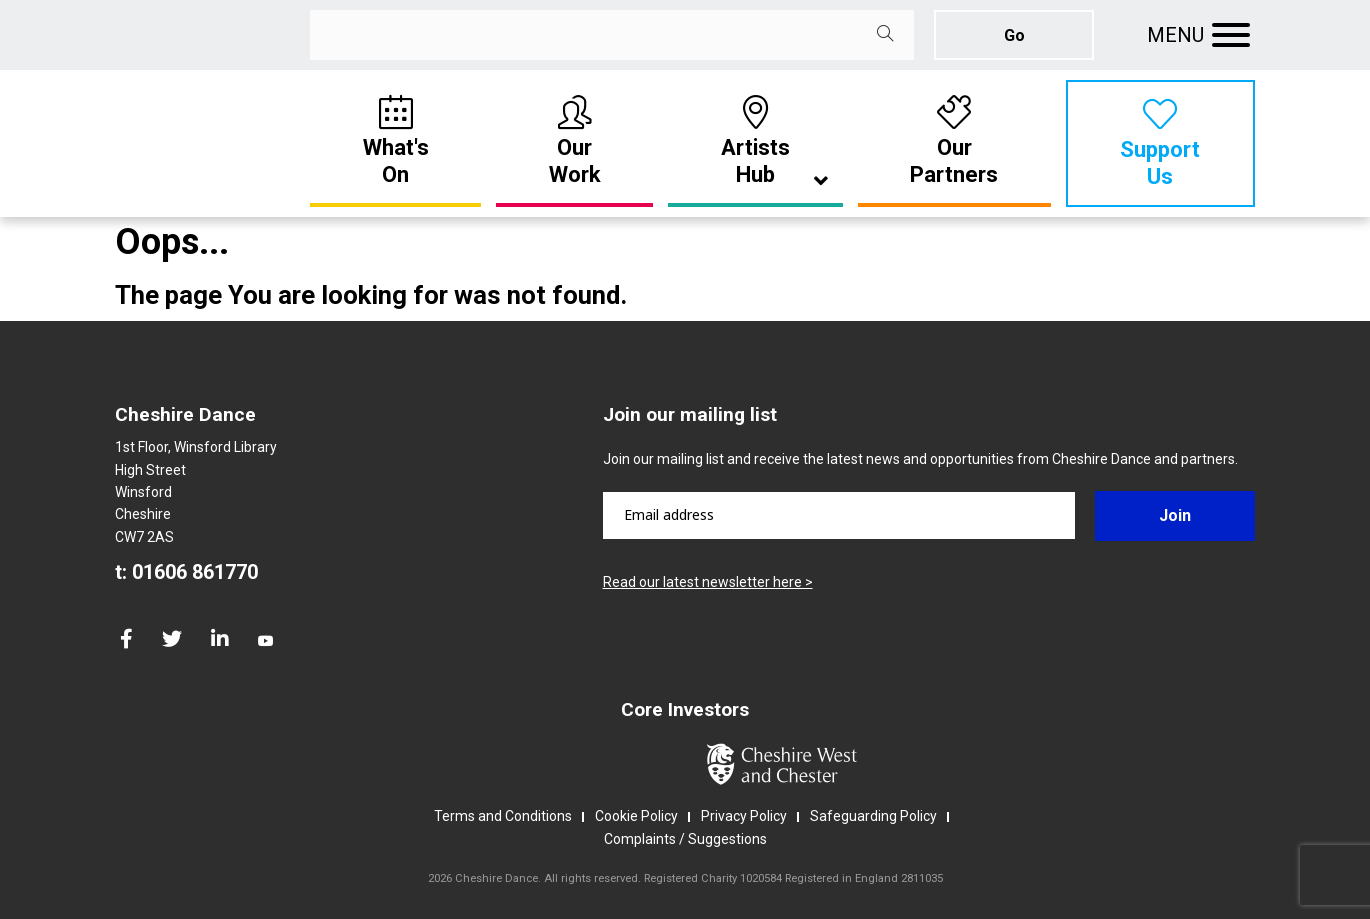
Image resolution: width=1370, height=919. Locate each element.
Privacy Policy (744, 816)
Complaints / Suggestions (685, 839)
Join (1175, 515)
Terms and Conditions (503, 816)
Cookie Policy (636, 816)
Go (1014, 35)
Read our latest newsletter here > (708, 582)
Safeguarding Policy (873, 816)
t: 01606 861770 (186, 572)
